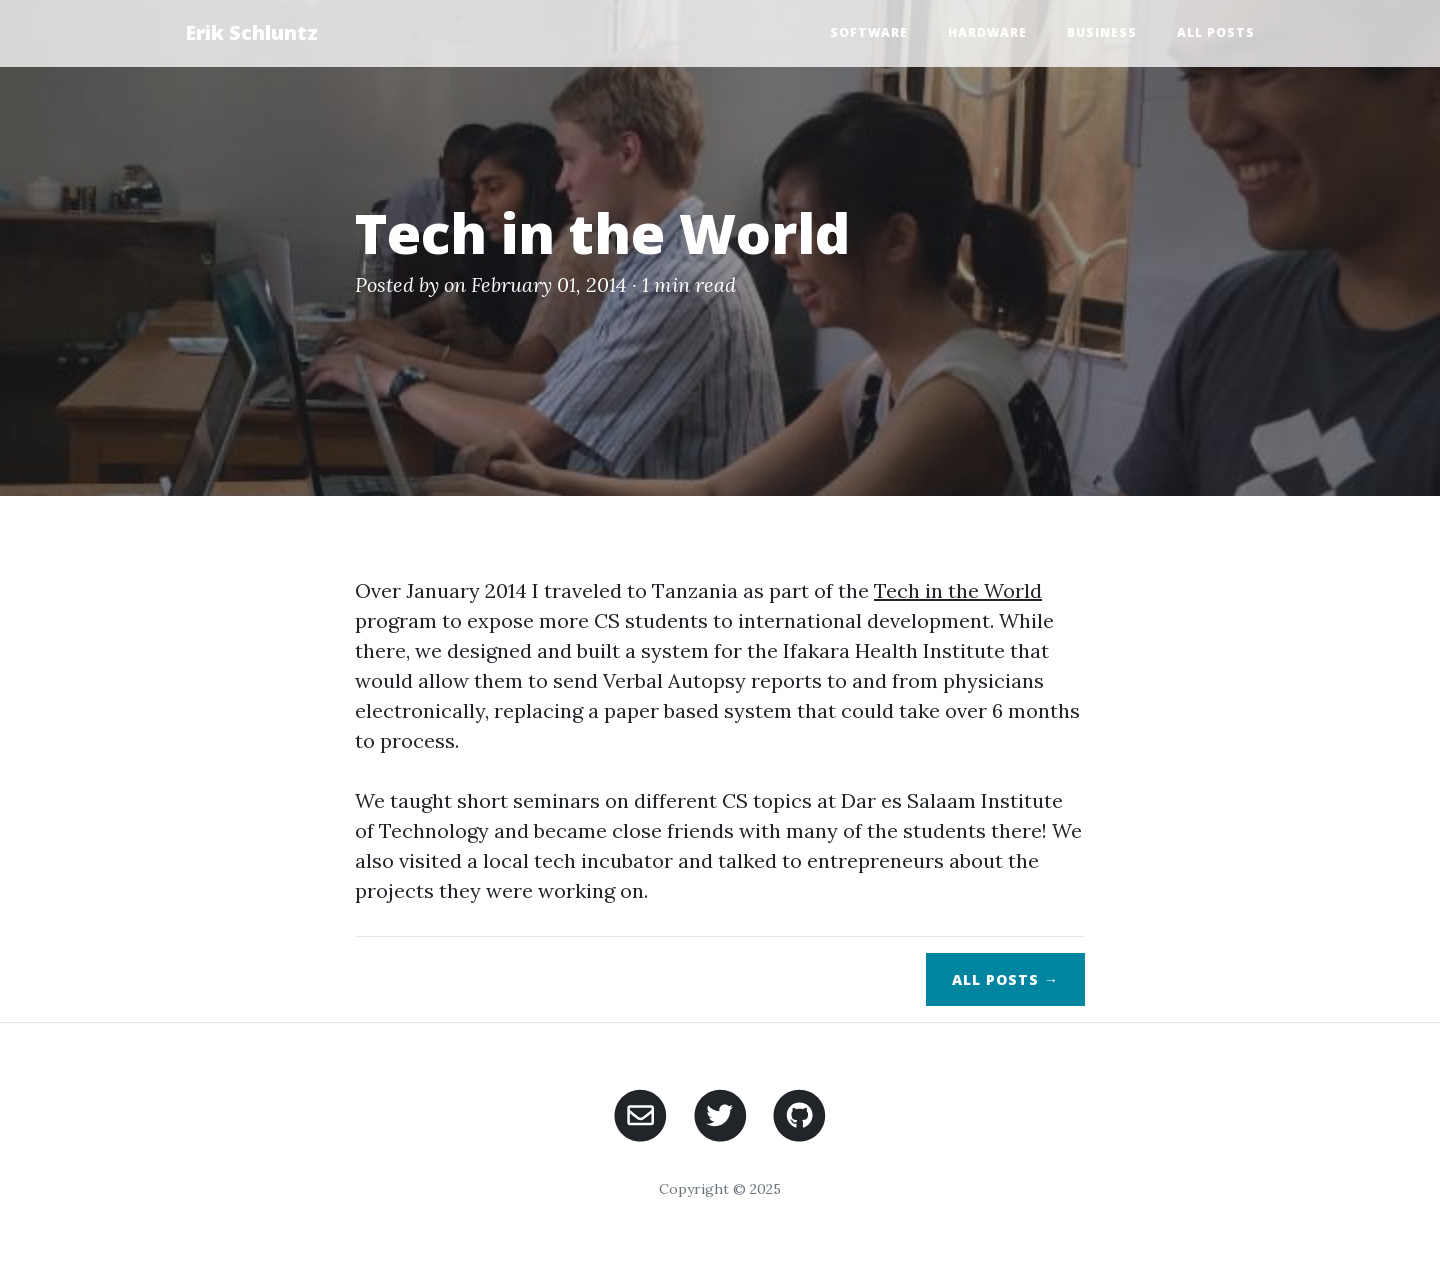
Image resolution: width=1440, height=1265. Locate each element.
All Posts (1216, 32)
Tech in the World (958, 590)
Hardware (987, 32)
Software (869, 32)
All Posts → (1005, 979)
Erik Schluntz (251, 32)
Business (1102, 32)
